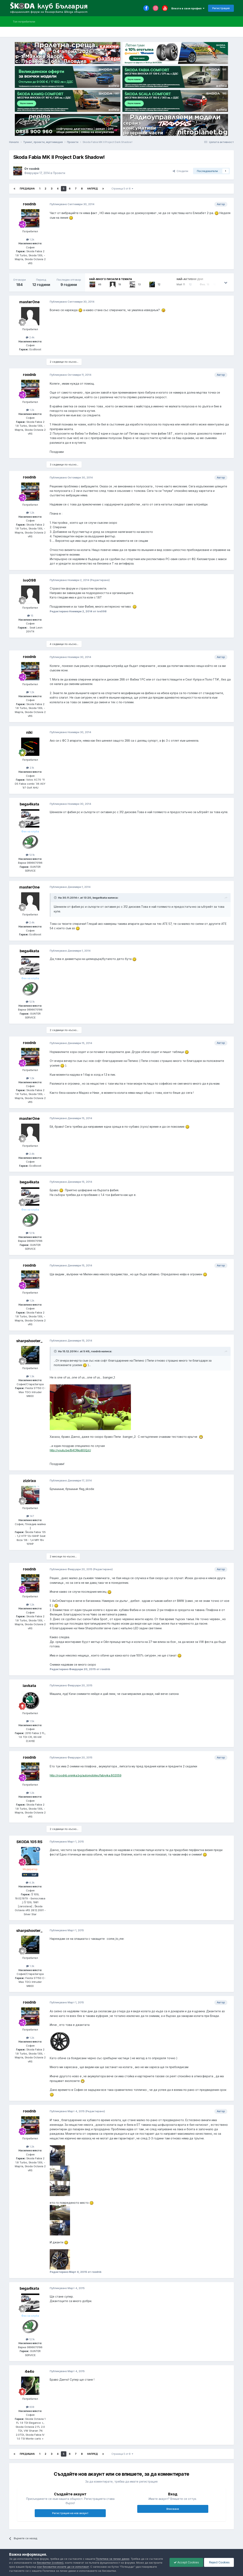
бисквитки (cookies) (50, 2562)
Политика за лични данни (112, 2558)
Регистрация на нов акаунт (70, 2513)
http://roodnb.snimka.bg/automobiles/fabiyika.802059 (85, 1775)
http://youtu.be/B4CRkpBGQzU (70, 1450)
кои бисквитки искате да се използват (63, 2566)
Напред (92, 188)
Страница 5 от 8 (122, 188)
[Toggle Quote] (55, 897)
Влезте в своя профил (187, 8)
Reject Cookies (219, 2562)
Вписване (172, 2508)
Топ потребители (24, 21)
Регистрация (221, 8)
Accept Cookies (186, 2562)
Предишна (27, 188)
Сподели (180, 171)
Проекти (59, 173)
